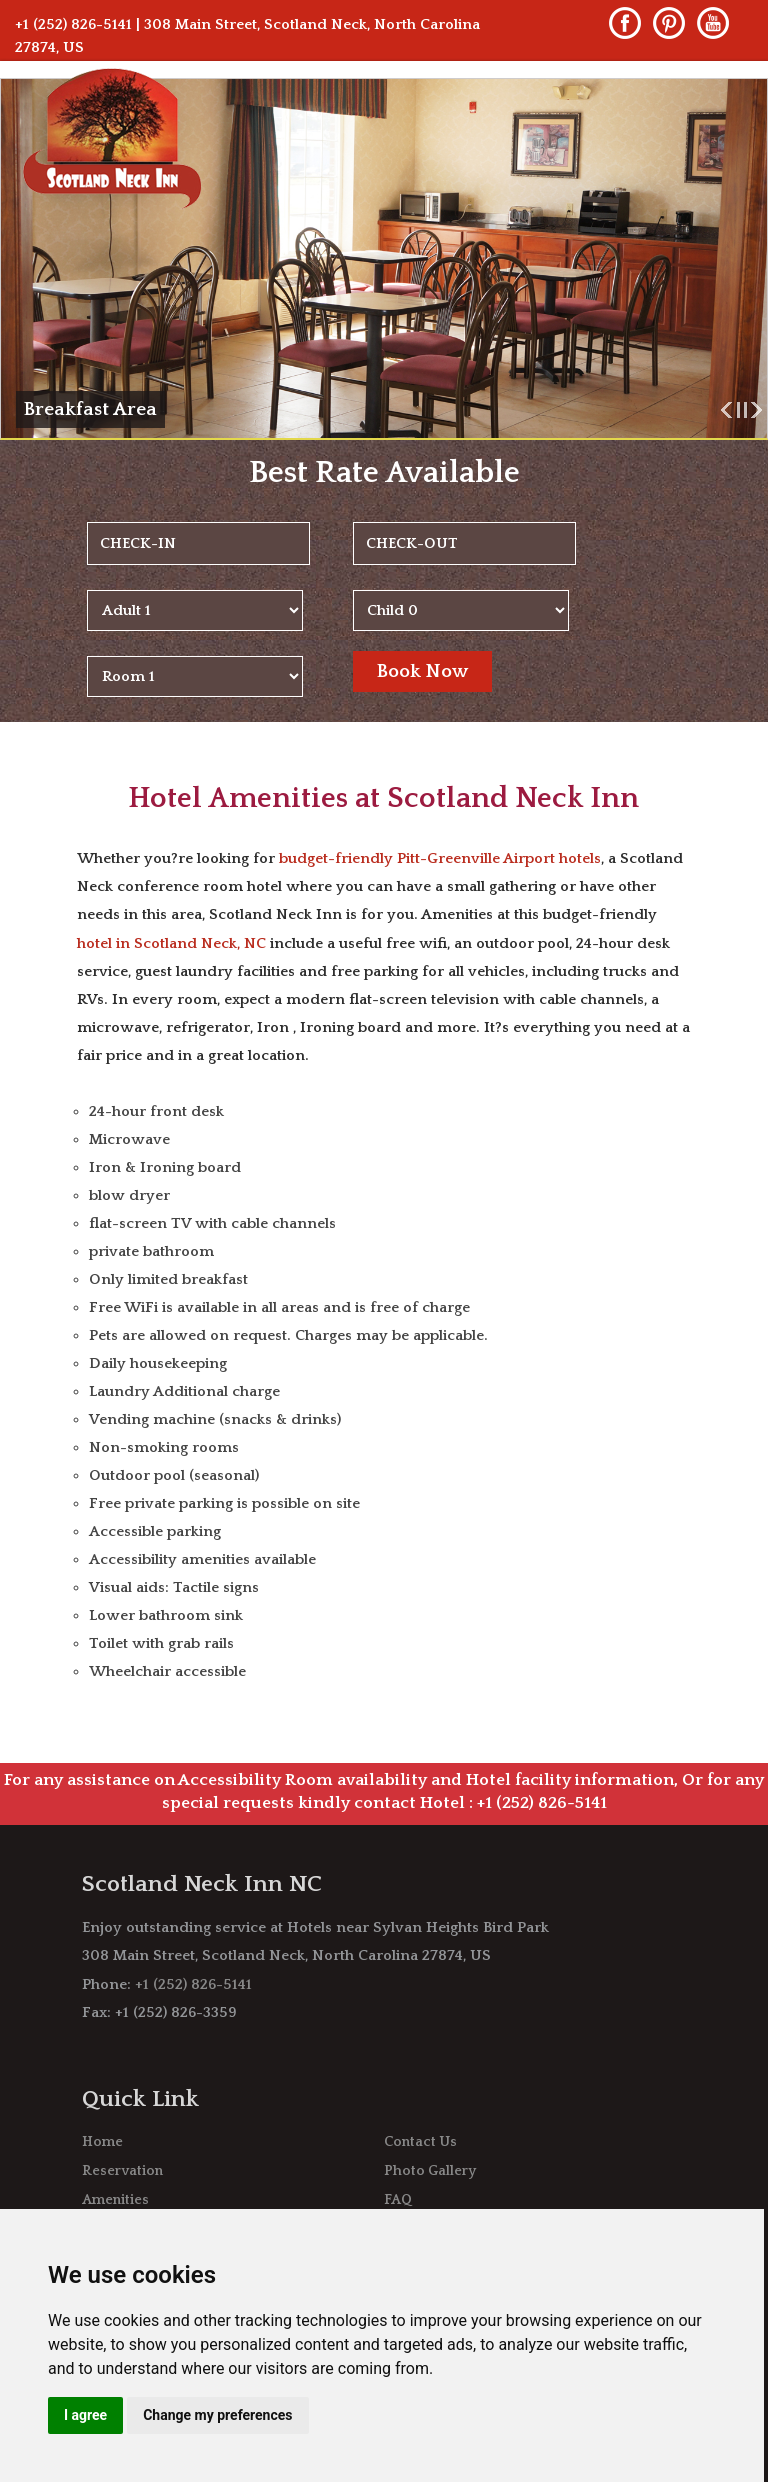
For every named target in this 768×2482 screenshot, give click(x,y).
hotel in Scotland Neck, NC (171, 943)
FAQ (398, 2200)
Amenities (115, 2200)
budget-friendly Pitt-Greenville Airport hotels (440, 858)
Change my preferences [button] (217, 2415)
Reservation (122, 2171)
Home (102, 2142)
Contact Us (420, 2142)
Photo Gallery (430, 2171)
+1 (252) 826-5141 (73, 24)
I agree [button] (85, 2415)
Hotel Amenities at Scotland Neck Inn (383, 798)
